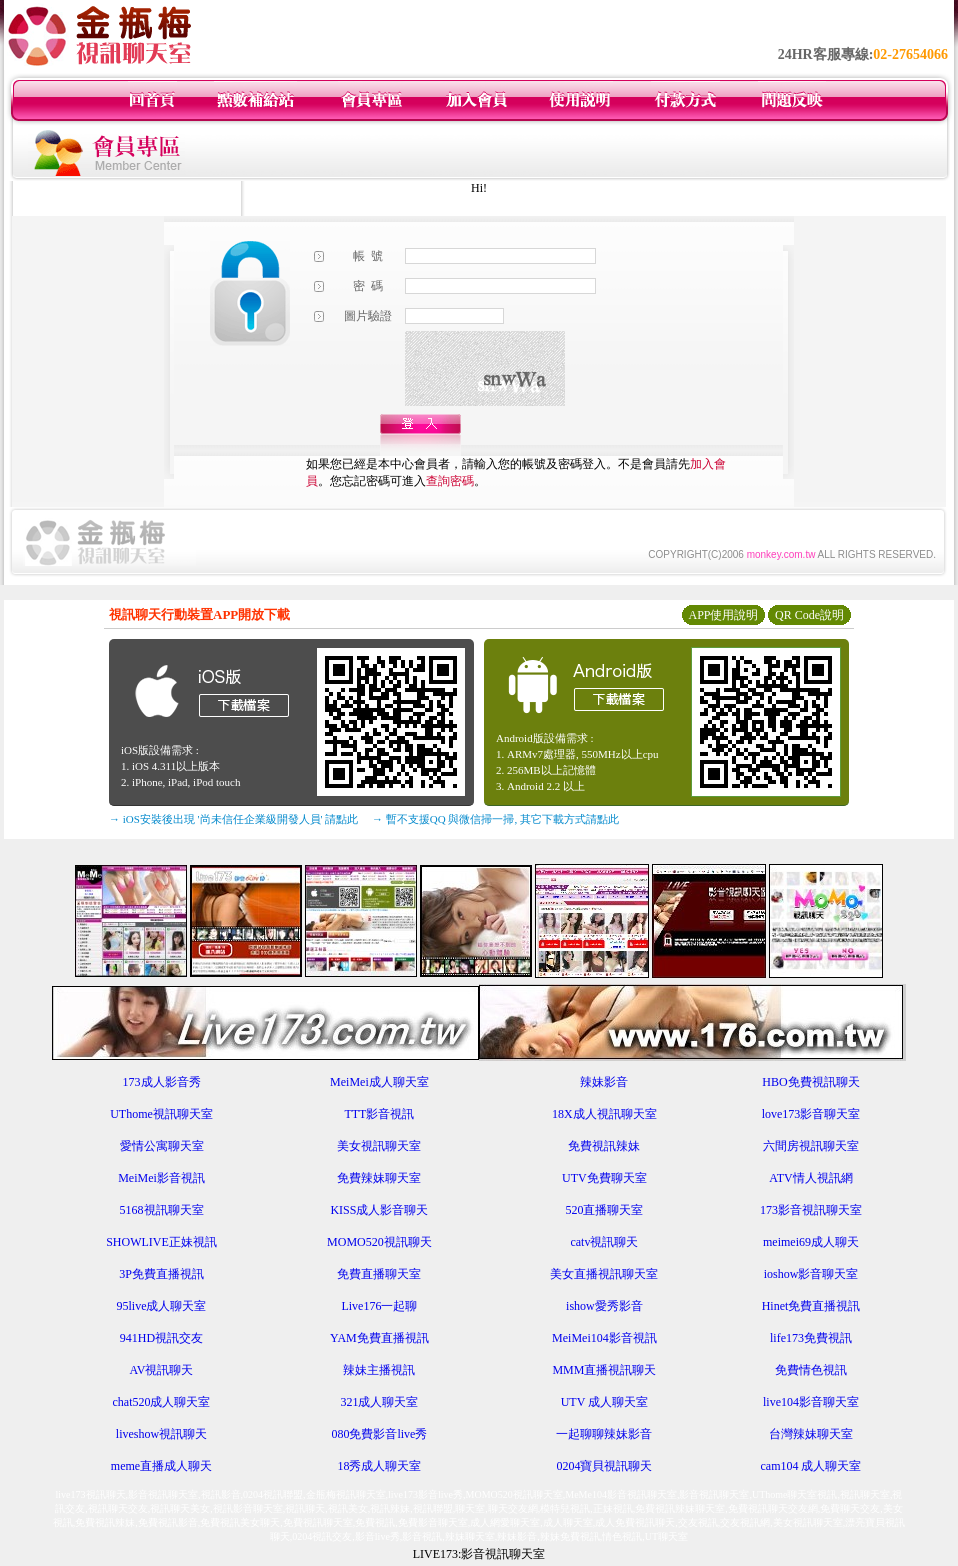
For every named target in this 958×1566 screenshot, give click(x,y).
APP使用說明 (723, 615)
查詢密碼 (450, 481)
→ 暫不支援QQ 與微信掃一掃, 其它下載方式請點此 (495, 819)
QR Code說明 (809, 615)
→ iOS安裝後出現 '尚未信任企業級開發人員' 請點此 (233, 819)
